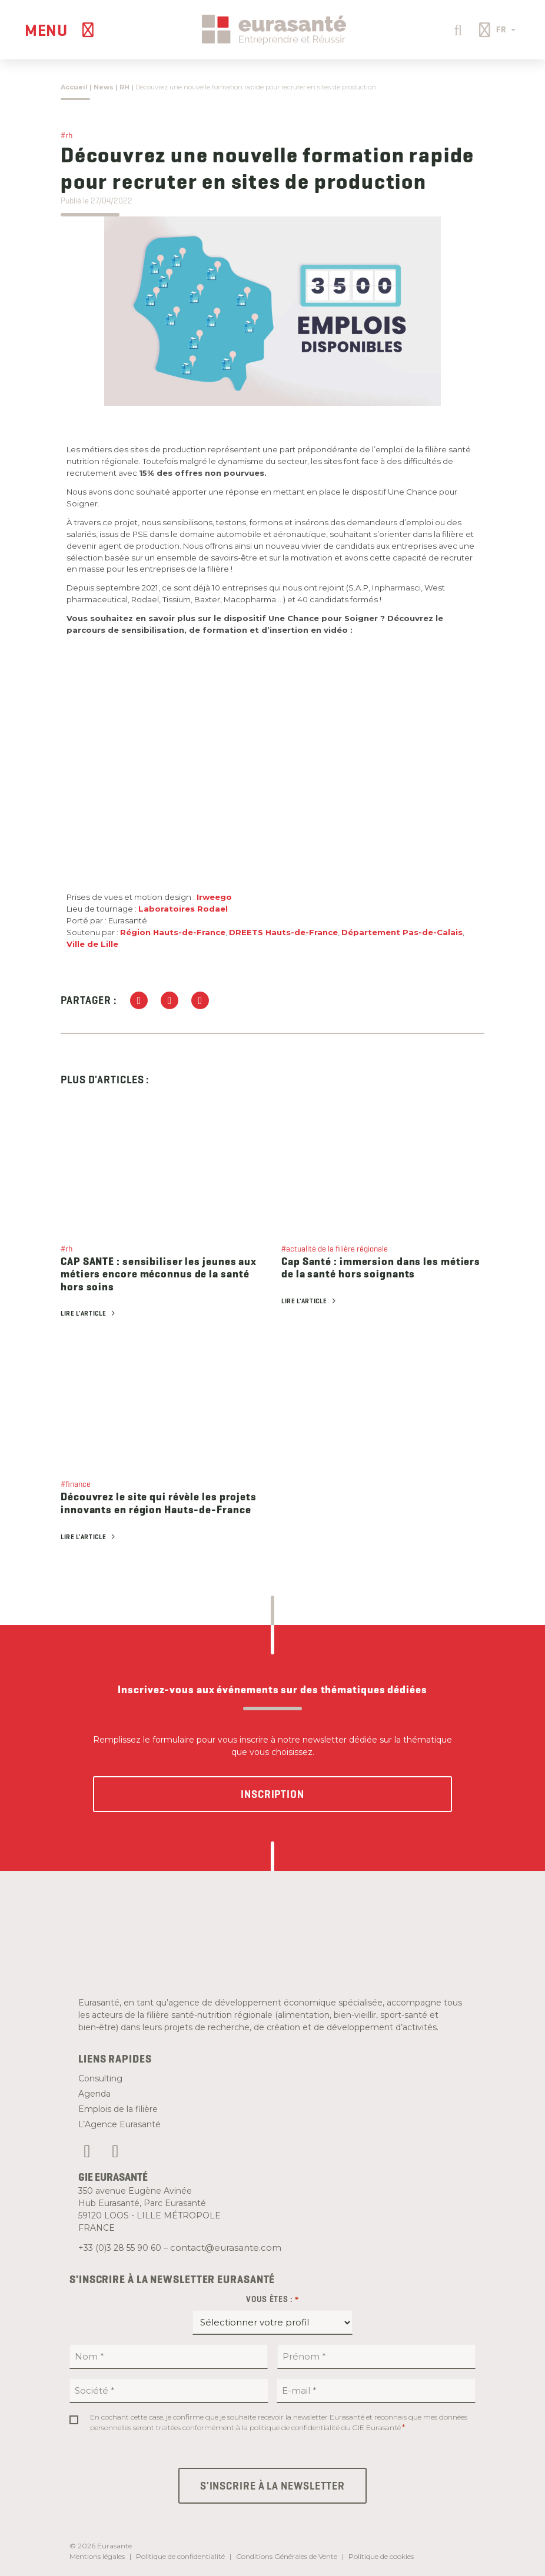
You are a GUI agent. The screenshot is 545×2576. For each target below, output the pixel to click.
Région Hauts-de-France (172, 932)
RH (124, 87)
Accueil (74, 87)
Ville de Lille (92, 944)
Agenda (94, 2093)
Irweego (214, 897)
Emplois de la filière (118, 2109)
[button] (456, 29)
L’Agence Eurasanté (119, 2124)
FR (506, 29)
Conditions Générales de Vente (286, 2556)
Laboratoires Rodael (183, 908)
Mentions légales (97, 2556)
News (104, 87)
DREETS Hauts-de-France (283, 932)
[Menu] (61, 30)
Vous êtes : (272, 2299)
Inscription (272, 1794)
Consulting (100, 2078)
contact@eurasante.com (225, 2247)
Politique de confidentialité (180, 2556)
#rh (66, 135)
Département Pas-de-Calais (402, 932)
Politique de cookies (381, 2556)
